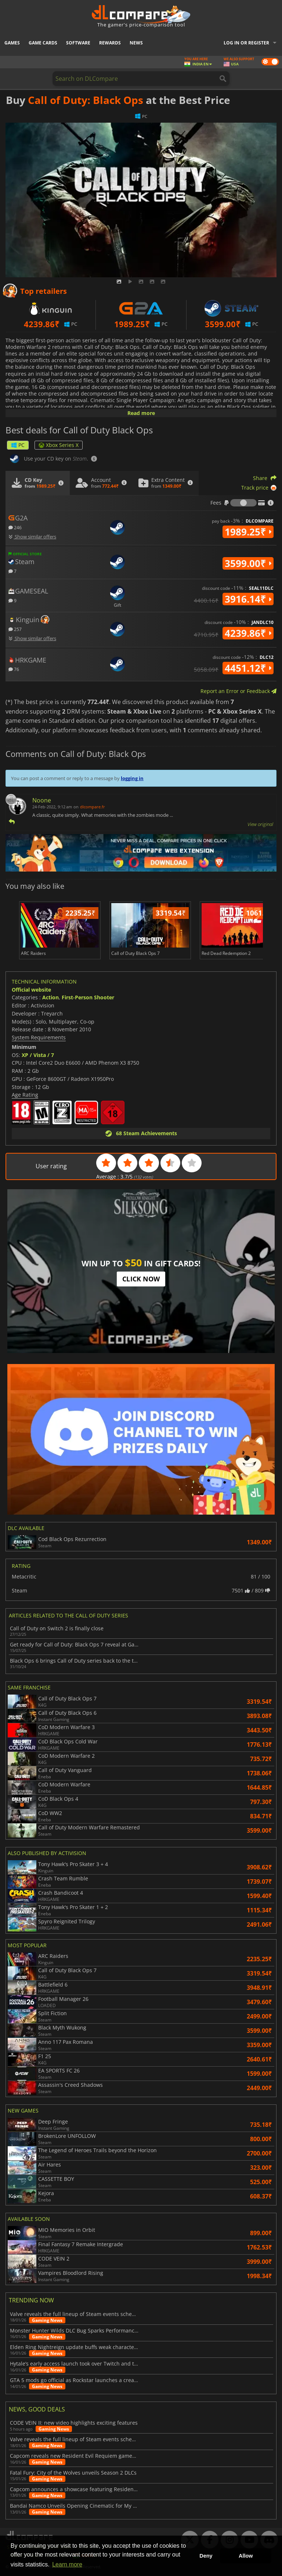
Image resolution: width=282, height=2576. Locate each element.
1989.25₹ (248, 532)
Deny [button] (205, 2556)
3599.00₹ (248, 563)
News (136, 43)
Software (78, 43)
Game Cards (43, 43)
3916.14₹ (248, 599)
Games (12, 43)
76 (13, 669)
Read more (141, 413)
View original (260, 824)
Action (50, 997)
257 (15, 629)
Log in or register (246, 43)
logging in (132, 778)
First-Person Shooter (88, 997)
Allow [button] (246, 2556)
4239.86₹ (248, 633)
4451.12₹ (248, 668)
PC (18, 444)
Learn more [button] (67, 2564)
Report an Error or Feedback (238, 691)
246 (15, 527)
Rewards (110, 43)
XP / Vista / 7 (38, 1054)
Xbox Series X (59, 444)
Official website (31, 989)
